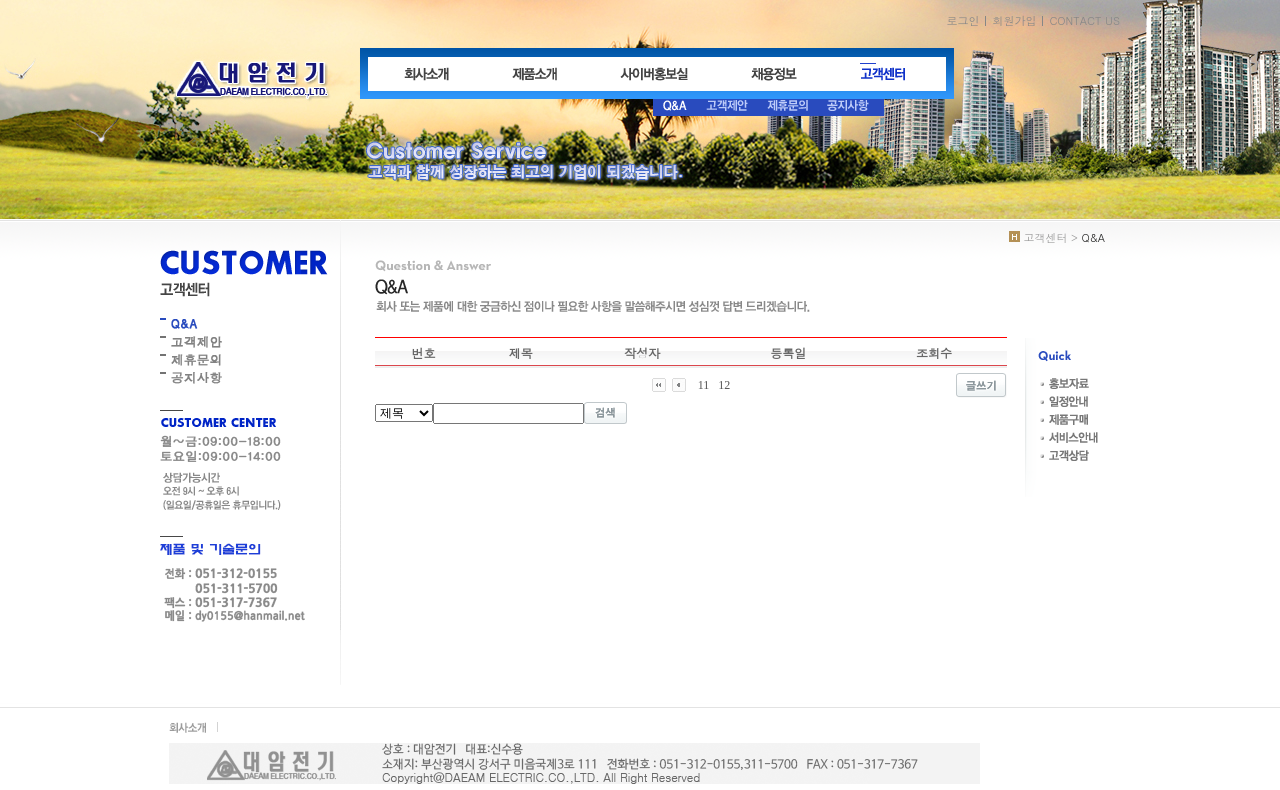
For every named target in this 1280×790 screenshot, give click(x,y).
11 (704, 385)
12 (724, 385)
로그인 (962, 20)
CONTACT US (1084, 20)
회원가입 (1014, 20)
